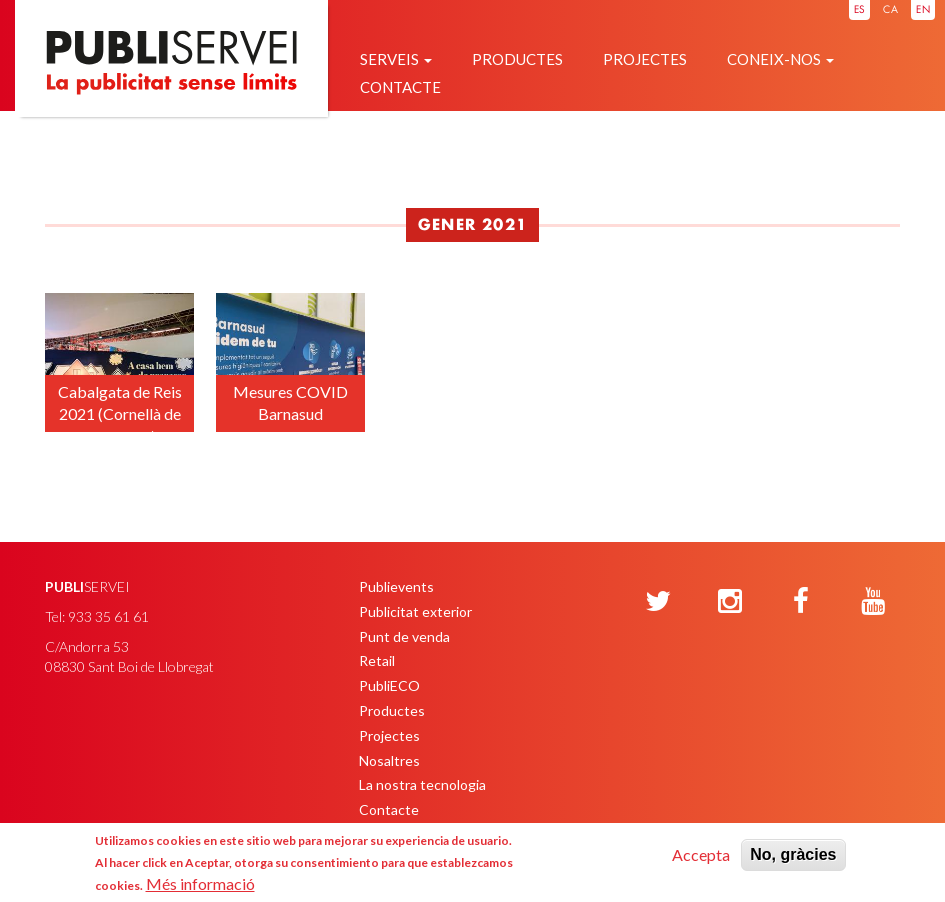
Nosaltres (389, 760)
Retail (377, 660)
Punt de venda (404, 636)
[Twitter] (658, 602)
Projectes (645, 59)
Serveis (396, 59)
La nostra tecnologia (422, 784)
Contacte (400, 87)
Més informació (200, 883)
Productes (517, 59)
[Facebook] (801, 602)
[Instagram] (730, 602)
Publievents (396, 586)
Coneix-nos (780, 59)
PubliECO (389, 685)
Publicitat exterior (415, 611)
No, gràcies (793, 854)
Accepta (701, 854)
